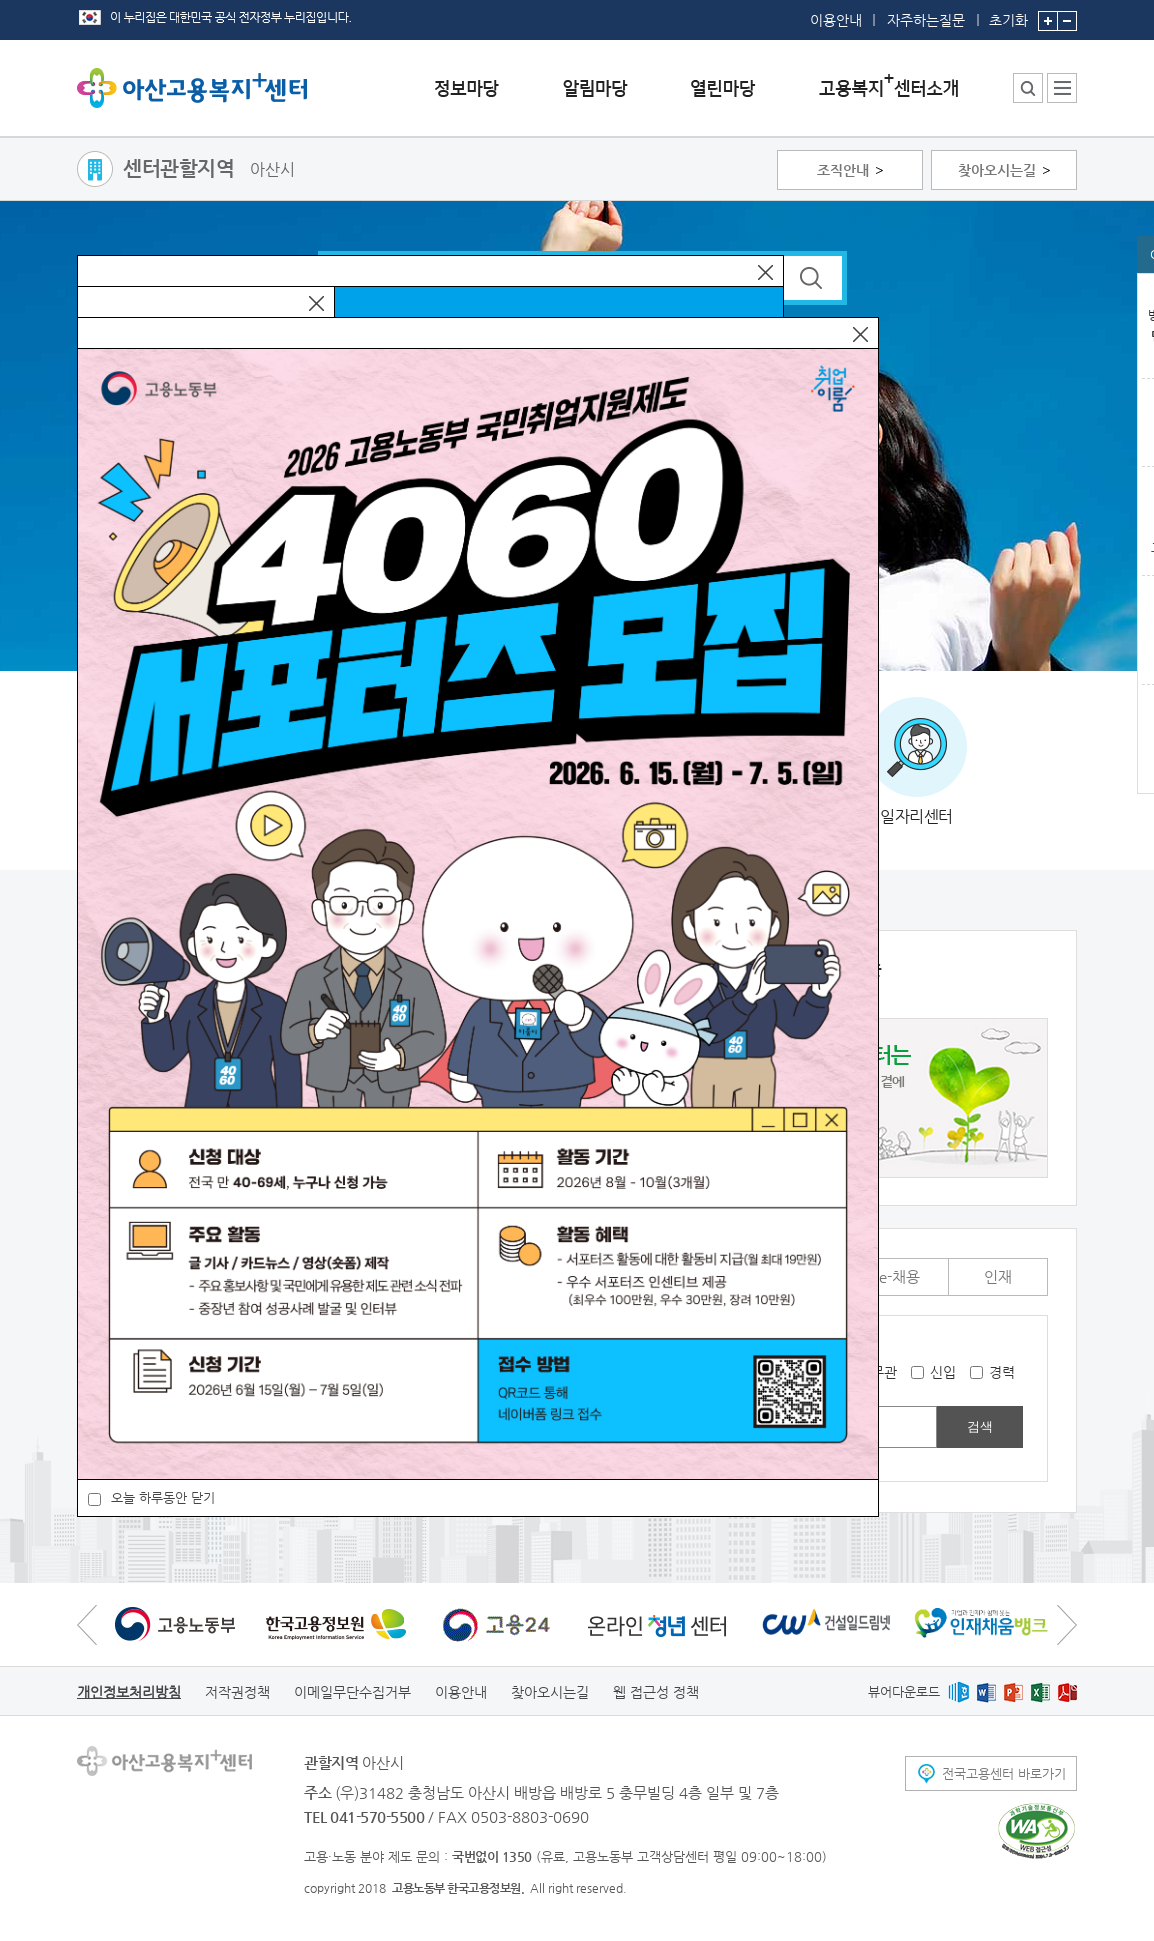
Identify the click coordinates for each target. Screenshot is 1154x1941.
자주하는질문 (926, 20)
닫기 (765, 272)
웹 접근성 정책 (656, 1692)
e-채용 (899, 1276)
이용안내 (836, 20)
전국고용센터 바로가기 (1004, 1773)
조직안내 (843, 170)
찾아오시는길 (997, 170)
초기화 (1008, 14)
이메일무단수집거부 (352, 1692)
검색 (980, 1426)
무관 (884, 1372)
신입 (943, 1372)
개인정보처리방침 (129, 1692)
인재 (998, 1276)
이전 (87, 1624)
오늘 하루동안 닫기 (163, 1497)
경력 (1002, 1372)
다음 (1067, 1624)
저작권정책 (237, 1692)
